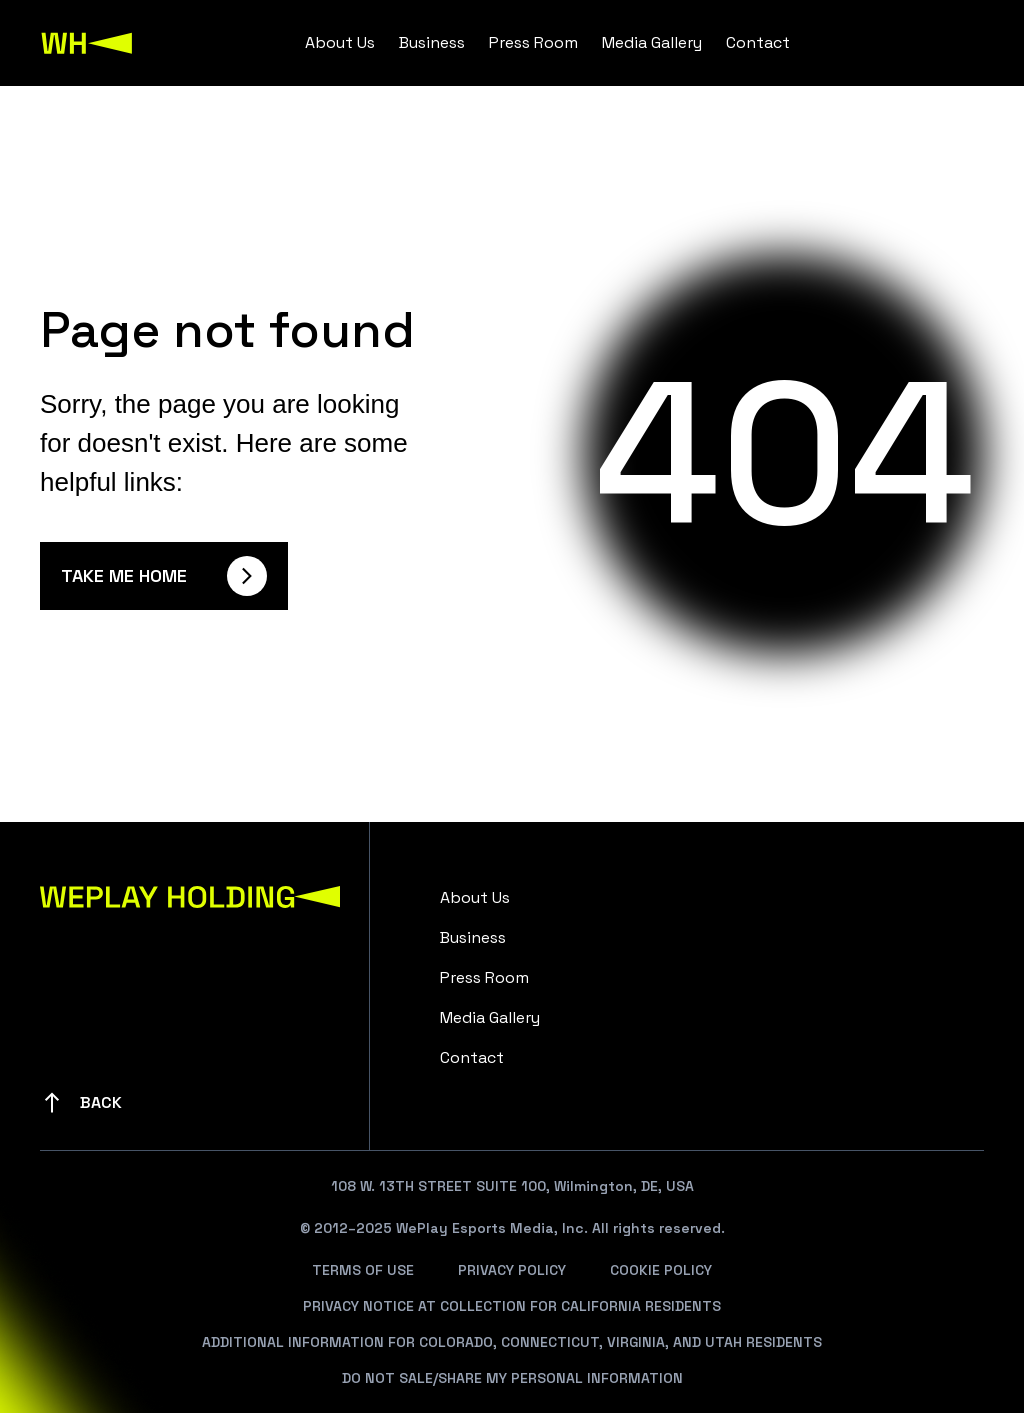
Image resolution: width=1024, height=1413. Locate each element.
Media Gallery (652, 42)
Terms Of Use (363, 1270)
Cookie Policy (661, 1270)
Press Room (533, 42)
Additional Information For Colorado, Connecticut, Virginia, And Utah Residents (512, 1342)
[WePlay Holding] (87, 43)
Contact (758, 42)
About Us (340, 42)
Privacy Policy (512, 1270)
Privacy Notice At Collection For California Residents (512, 1306)
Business (432, 42)
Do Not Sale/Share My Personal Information (512, 1378)
